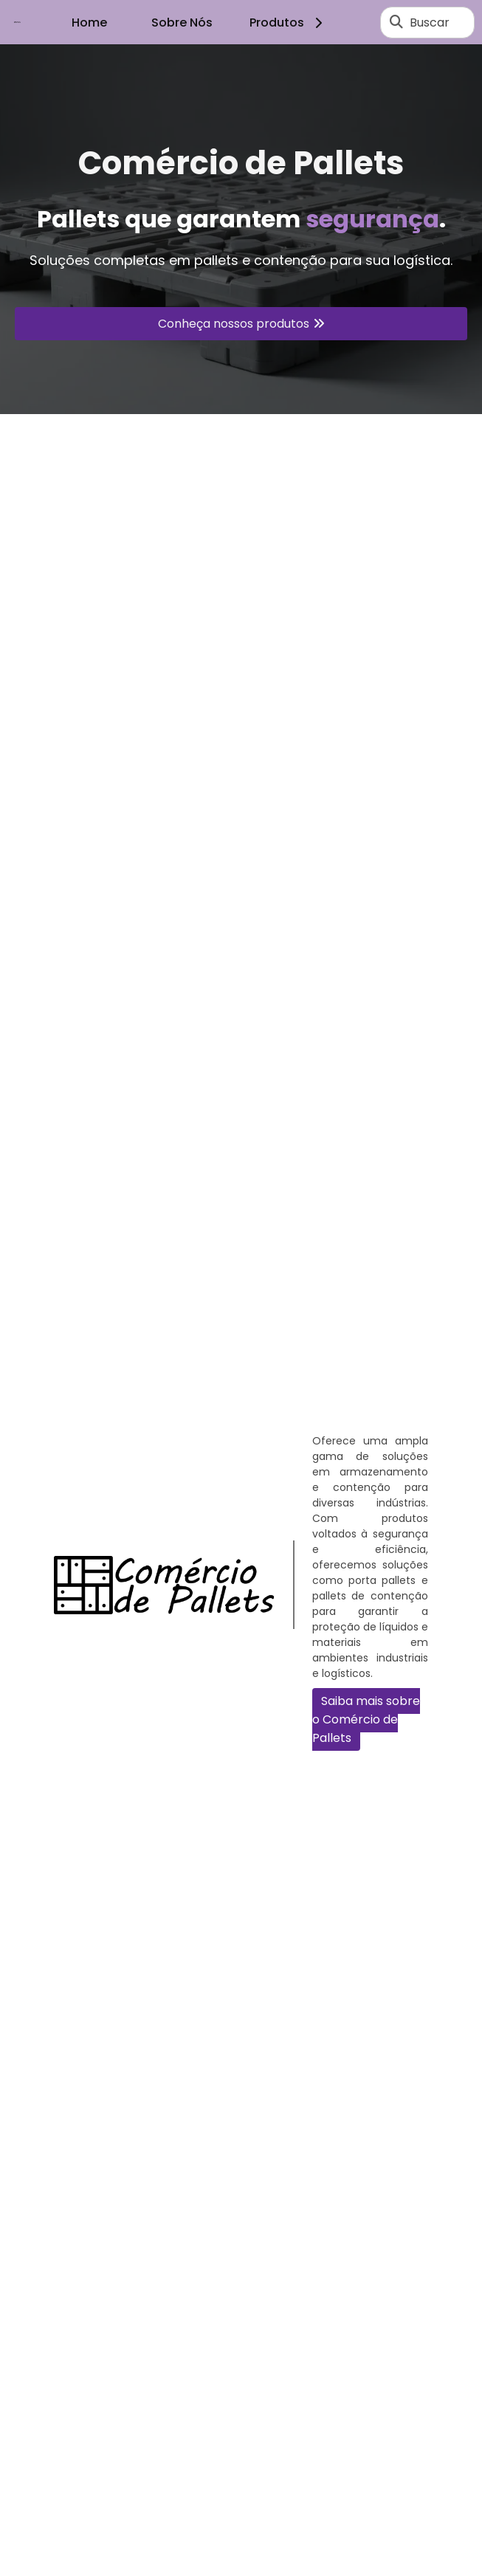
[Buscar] (396, 22)
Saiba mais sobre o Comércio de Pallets (366, 1719)
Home (89, 22)
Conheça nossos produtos (233, 323)
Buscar (430, 22)
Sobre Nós (182, 22)
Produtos (288, 22)
